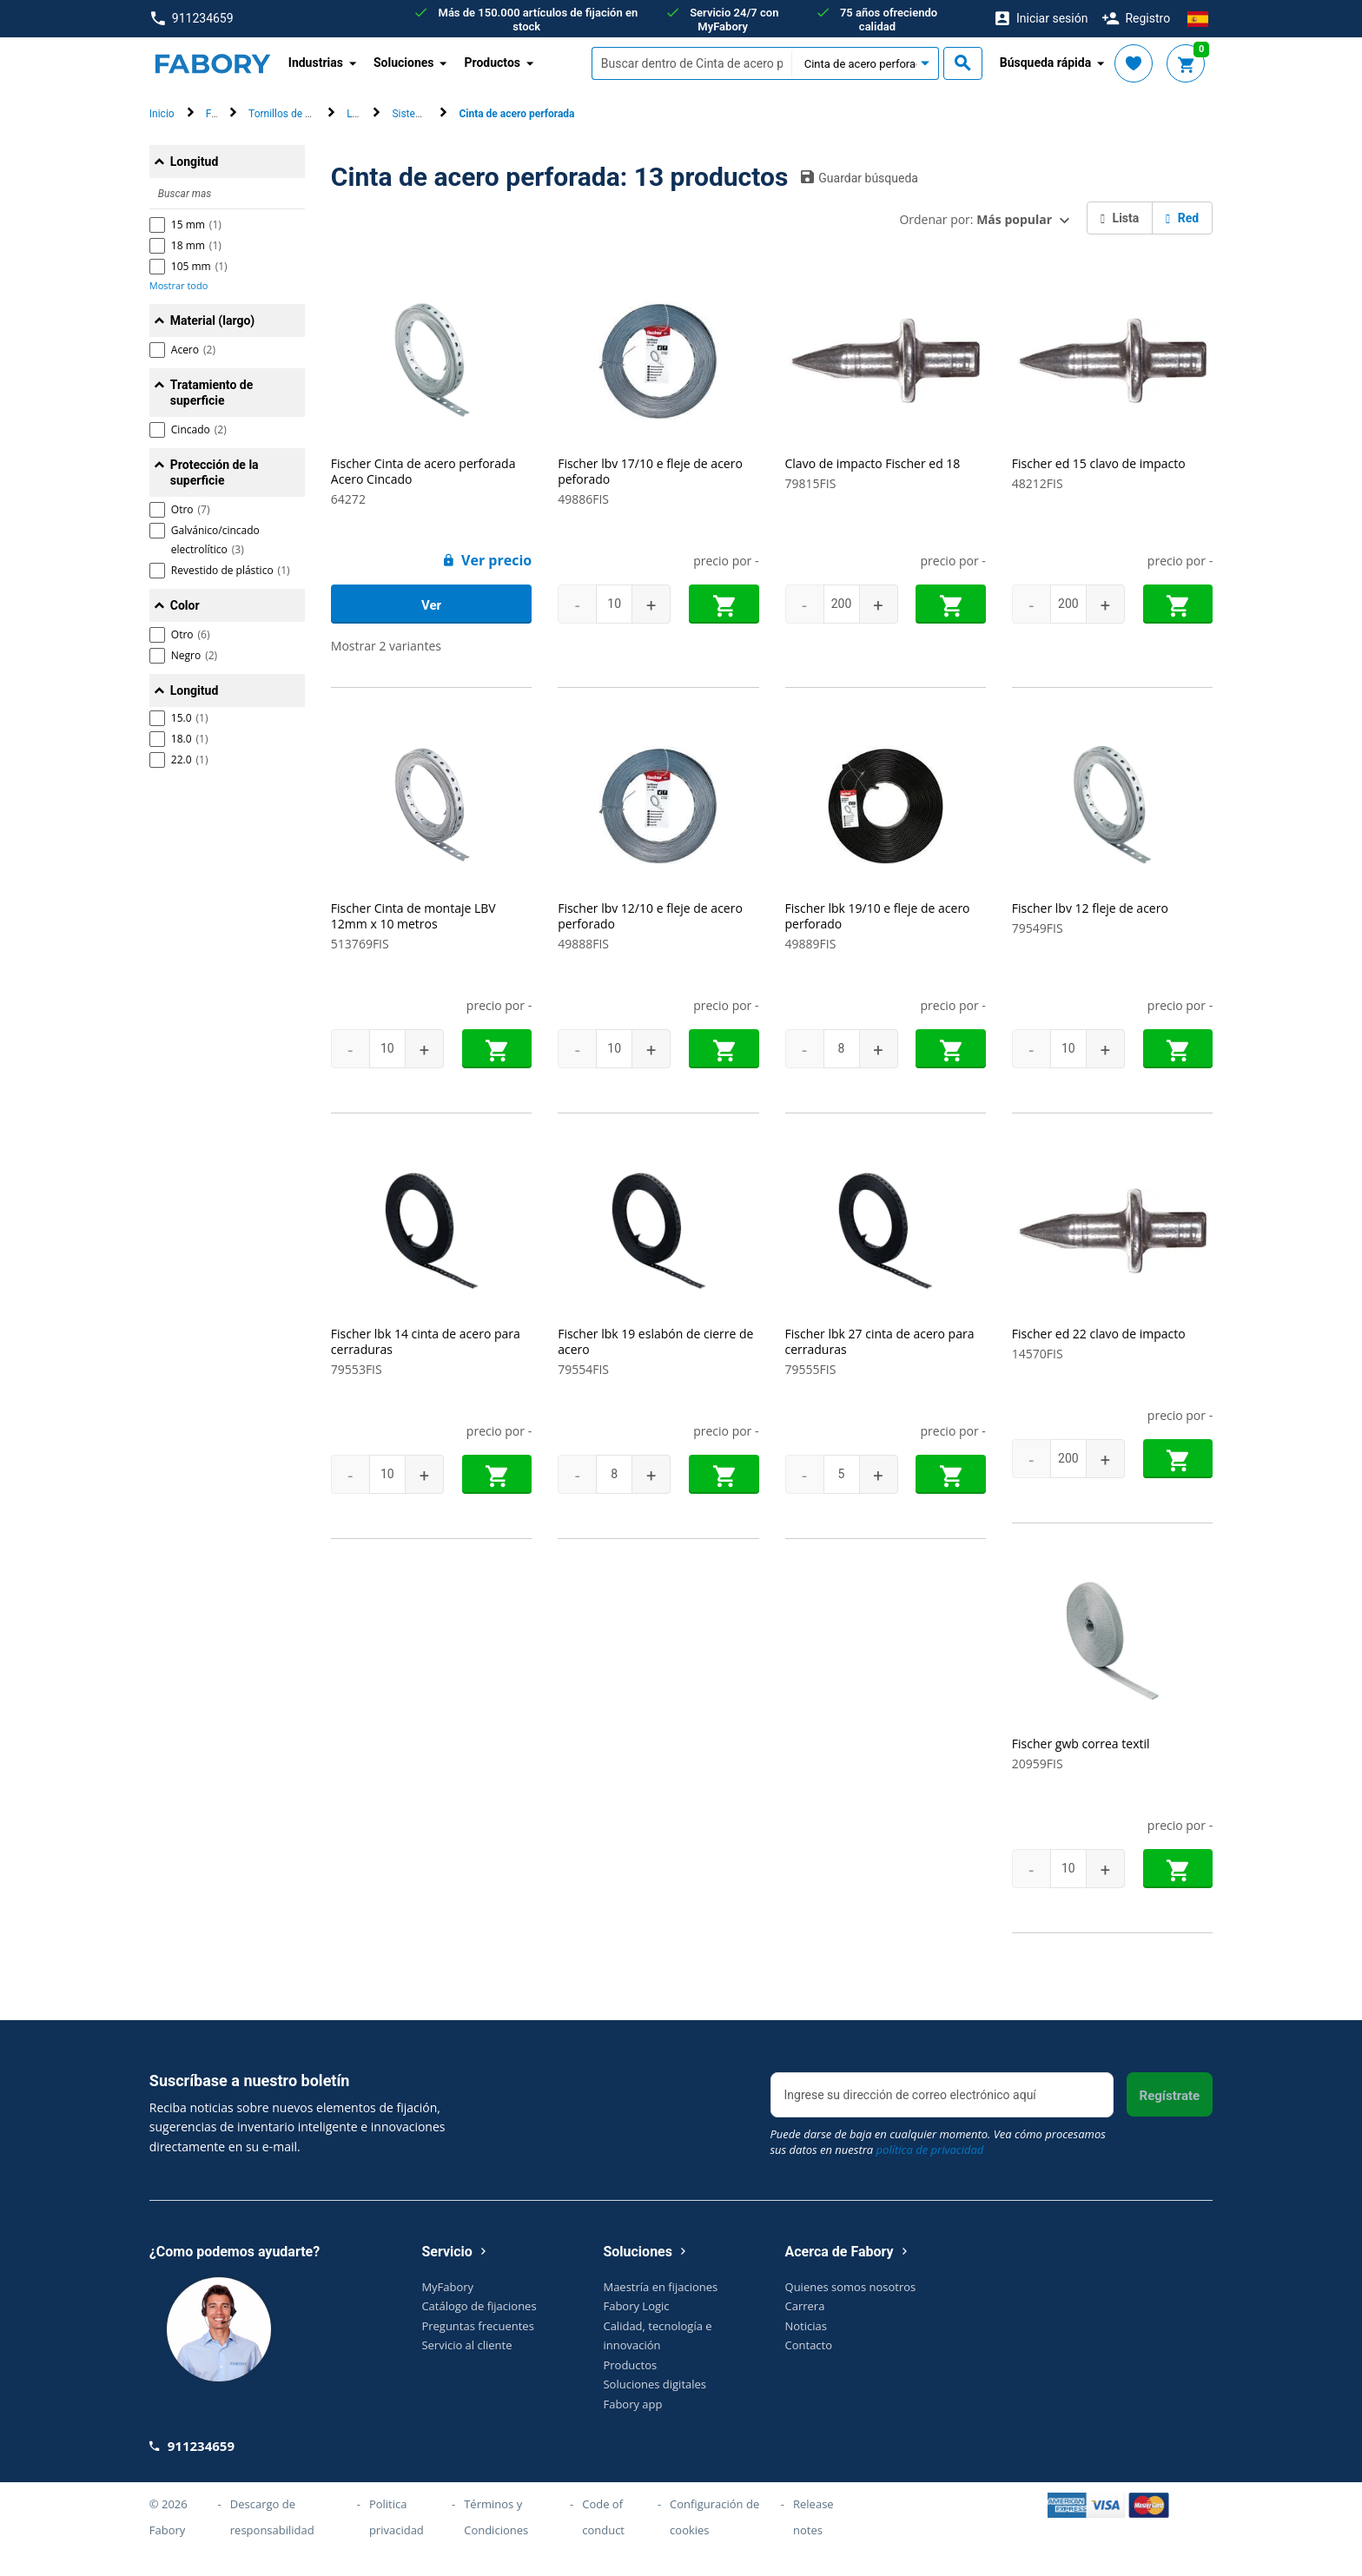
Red (1182, 218)
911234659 (192, 19)
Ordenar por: (975, 219)
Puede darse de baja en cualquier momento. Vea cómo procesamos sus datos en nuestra (938, 2157)
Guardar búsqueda (859, 177)
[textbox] (691, 63)
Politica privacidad (396, 2532)
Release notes (813, 2532)
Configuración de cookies (714, 2532)
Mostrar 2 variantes (386, 645)
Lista (1120, 218)
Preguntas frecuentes (477, 2340)
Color (185, 605)
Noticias (806, 2340)
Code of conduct (603, 2532)
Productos (630, 2380)
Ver (431, 605)
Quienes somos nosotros (850, 2301)
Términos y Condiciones (496, 2532)
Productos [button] (492, 62)
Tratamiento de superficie (211, 392)
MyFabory (447, 2301)
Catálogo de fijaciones (478, 2321)
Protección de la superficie (214, 472)
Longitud (194, 161)
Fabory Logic (636, 2321)
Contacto (809, 2360)
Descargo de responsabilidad (272, 2532)
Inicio (162, 114)
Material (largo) (212, 320)
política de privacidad (930, 2165)
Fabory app (632, 2419)
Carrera (805, 2321)
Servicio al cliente (466, 2360)
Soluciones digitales (654, 2400)
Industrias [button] (315, 62)
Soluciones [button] (404, 62)
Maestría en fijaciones (660, 2301)
